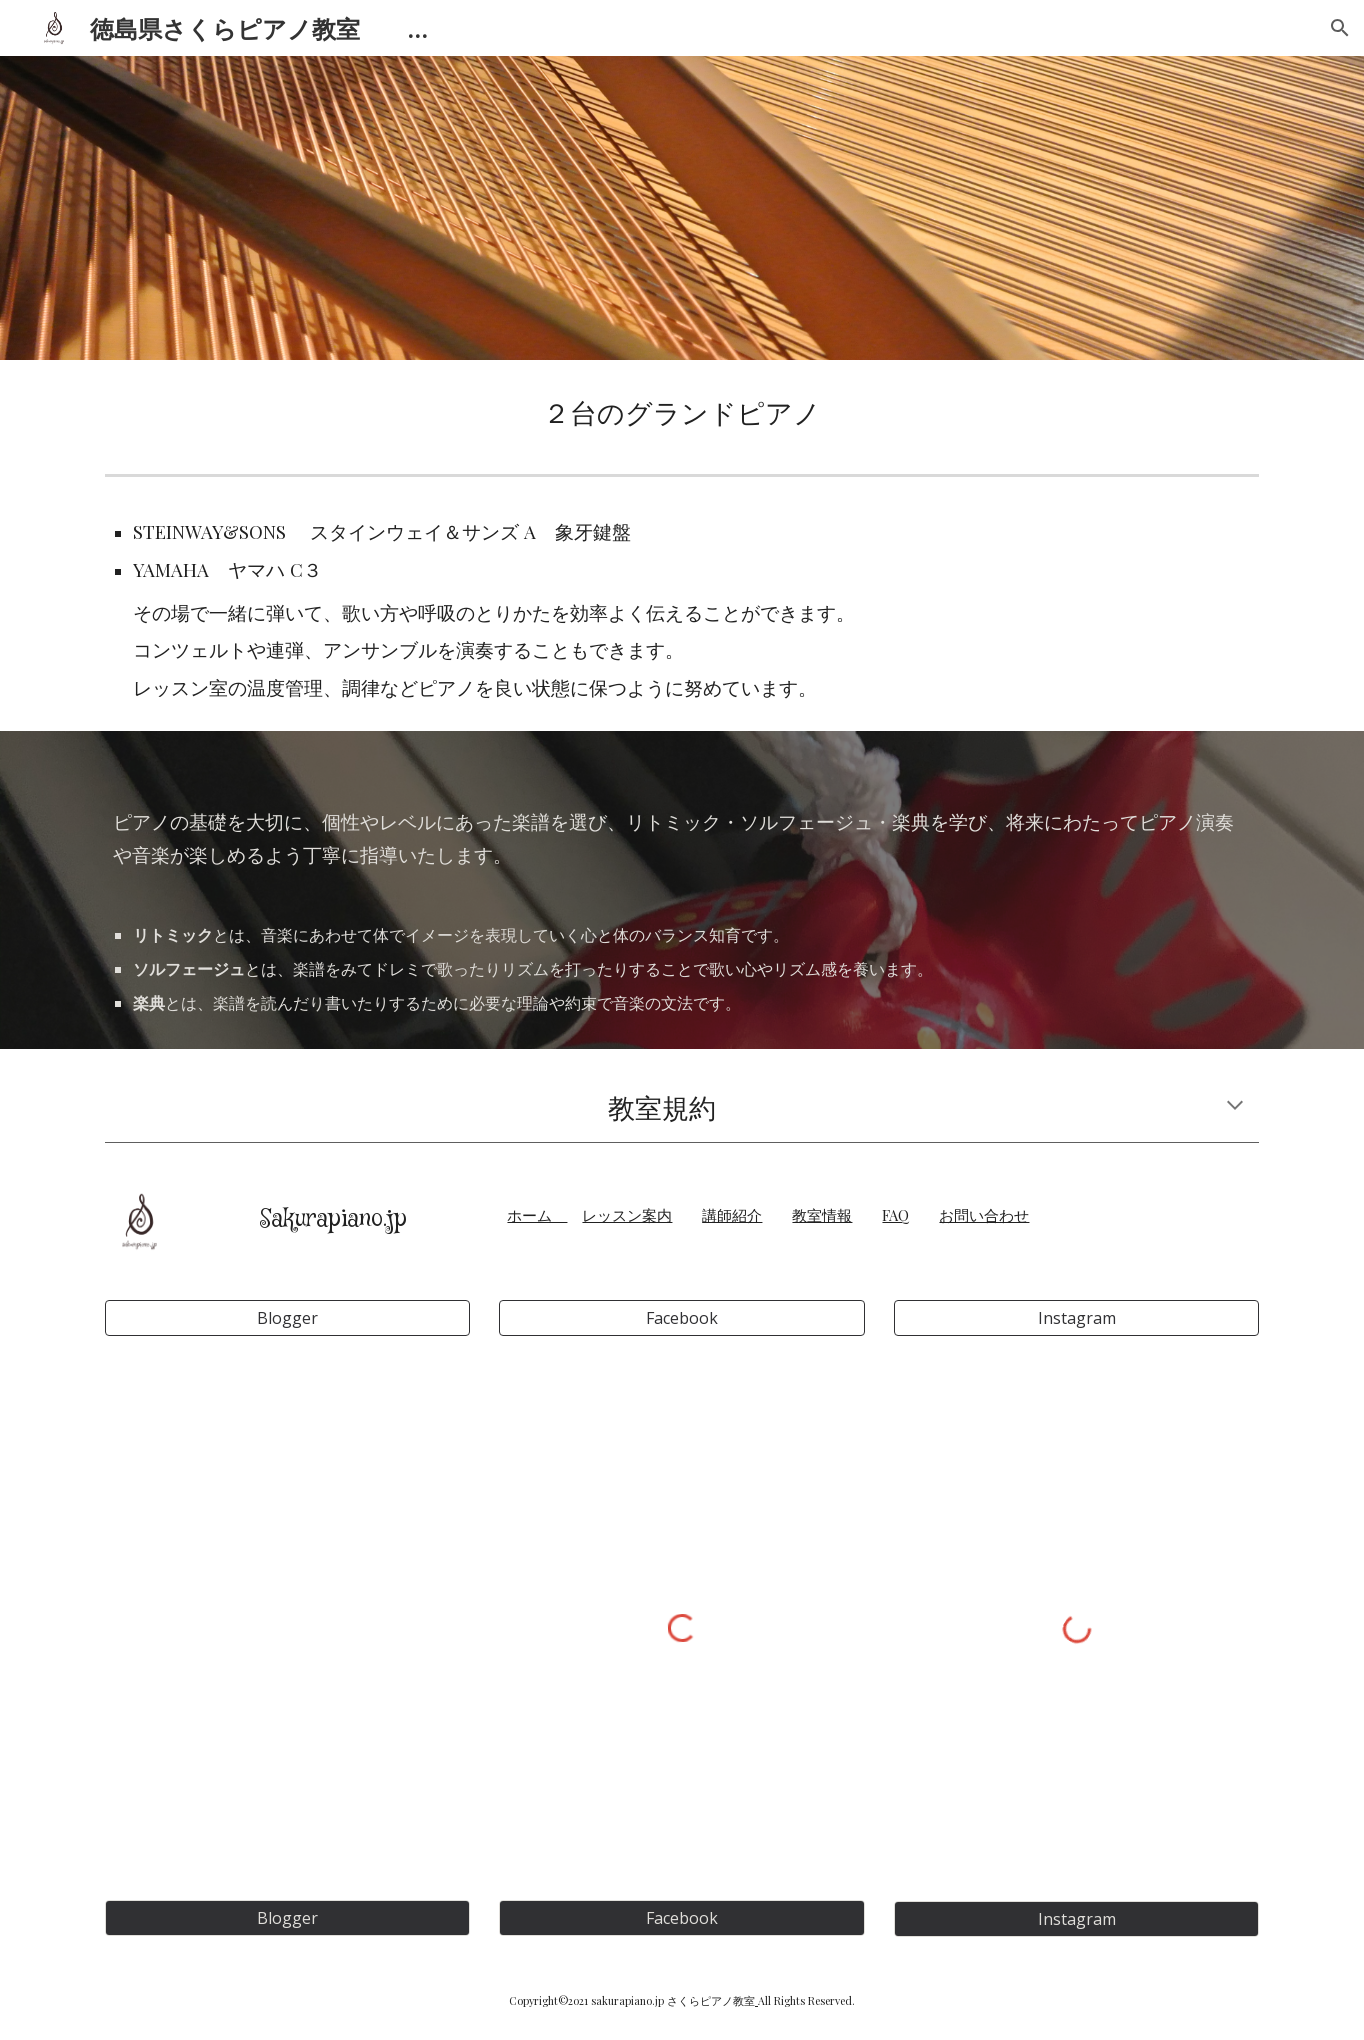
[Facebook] (681, 1318)
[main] (682, 413)
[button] (1340, 28)
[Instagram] (1076, 1318)
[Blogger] (287, 1318)
